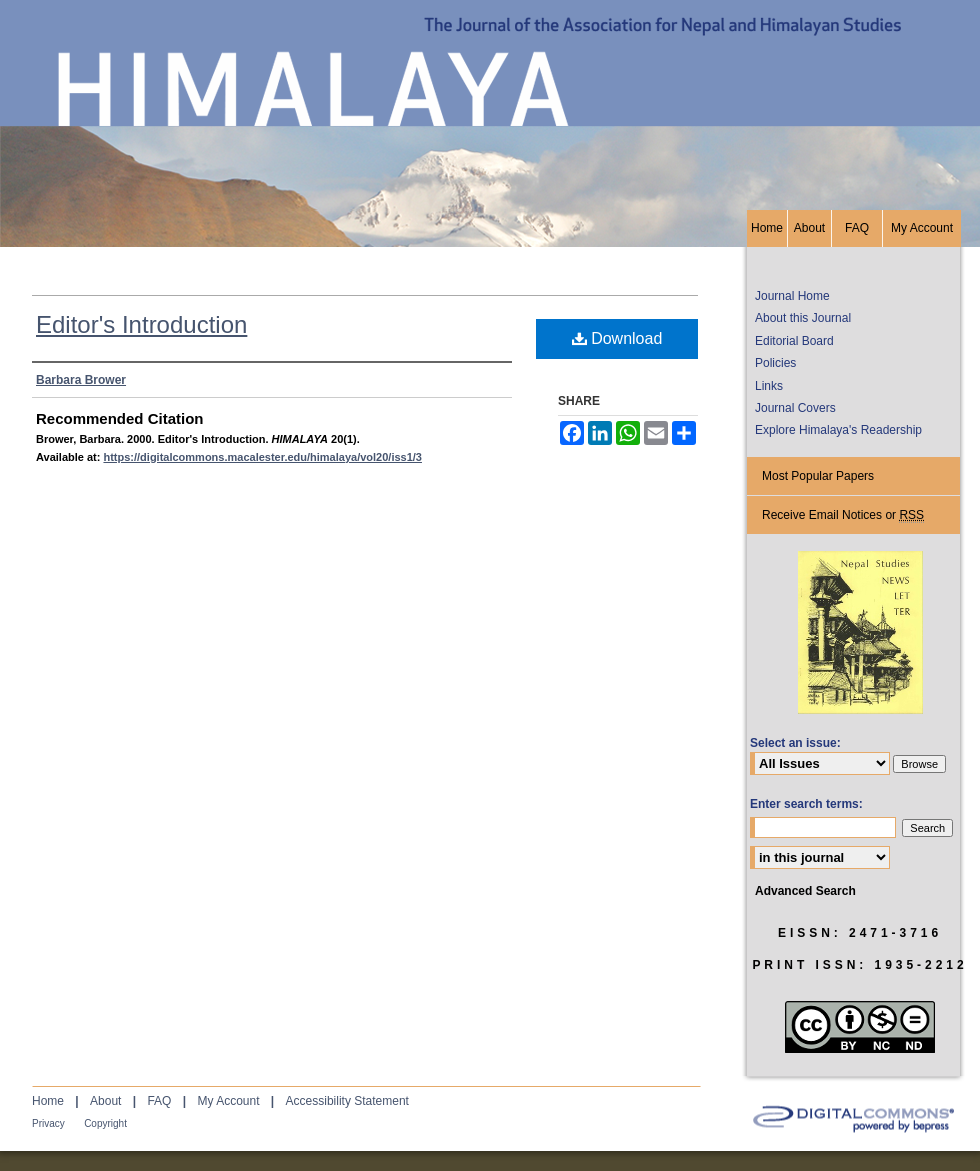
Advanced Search (805, 891)
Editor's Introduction (141, 324)
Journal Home (792, 296)
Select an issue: (795, 743)
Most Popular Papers (818, 476)
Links (769, 386)
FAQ (159, 1101)
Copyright (105, 1123)
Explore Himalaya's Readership (838, 430)
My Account (228, 1101)
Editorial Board (794, 341)
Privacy (48, 1123)
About (105, 1101)
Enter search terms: (806, 804)
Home (48, 1101)
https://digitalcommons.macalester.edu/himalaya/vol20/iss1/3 (262, 457)
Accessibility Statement (347, 1101)
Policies (775, 363)
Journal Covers (795, 408)
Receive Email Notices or (843, 515)
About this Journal (803, 318)
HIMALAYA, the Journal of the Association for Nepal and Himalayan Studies (490, 105)
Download (617, 338)
